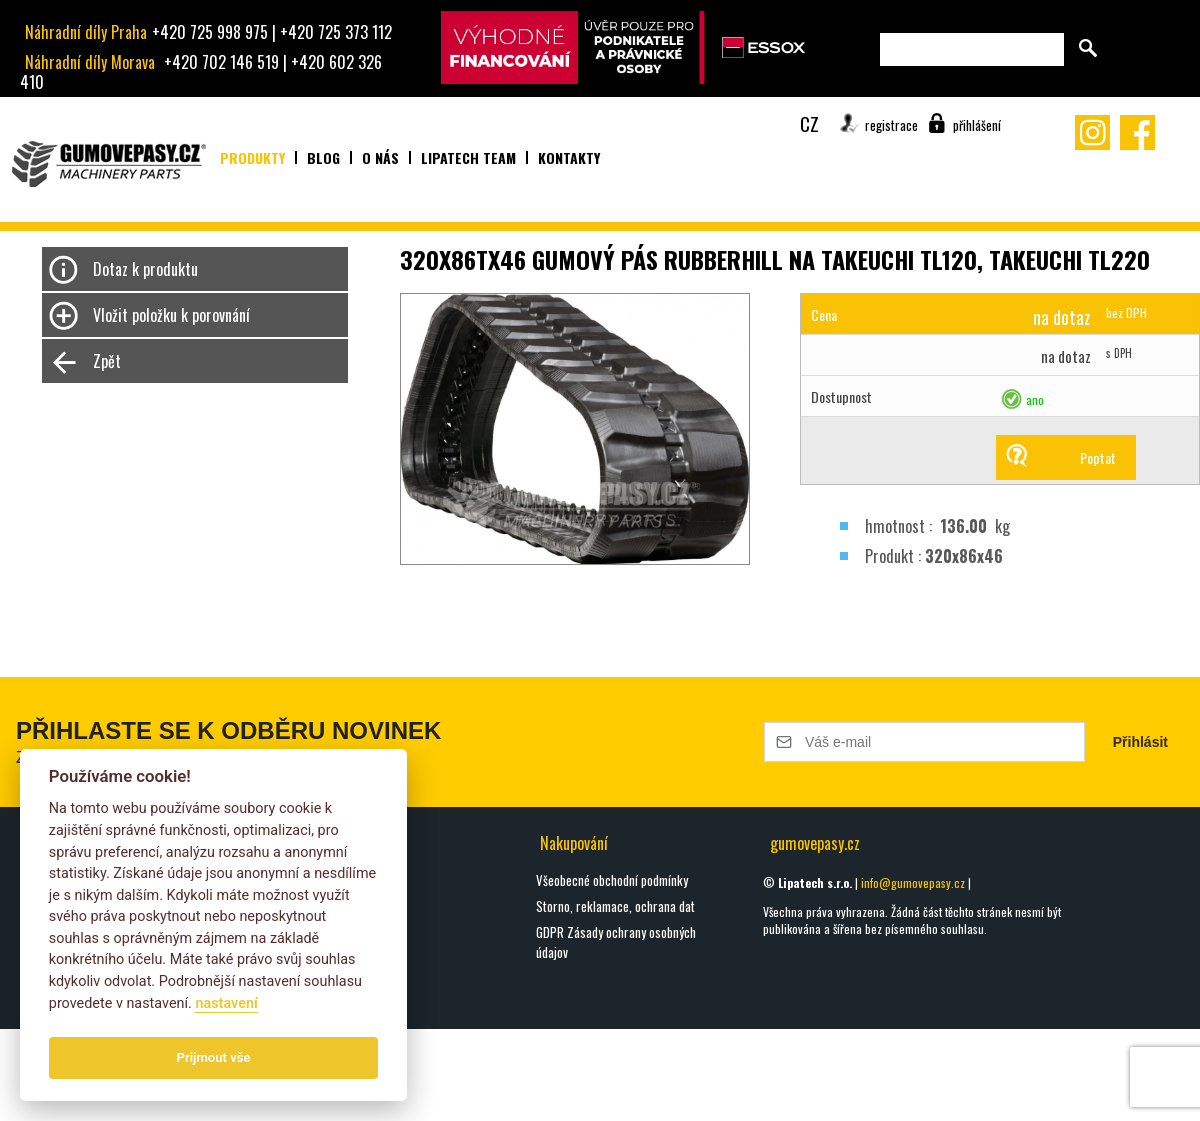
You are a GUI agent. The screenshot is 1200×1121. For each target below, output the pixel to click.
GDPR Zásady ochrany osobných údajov (616, 942)
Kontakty (569, 157)
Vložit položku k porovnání (171, 315)
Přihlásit (1140, 742)
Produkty (252, 157)
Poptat (1098, 457)
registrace (891, 125)
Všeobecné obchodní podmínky (612, 880)
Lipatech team (468, 157)
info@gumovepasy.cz (913, 882)
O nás (380, 157)
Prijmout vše (214, 1057)
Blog (323, 157)
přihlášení (977, 125)
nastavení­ (226, 1003)
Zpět (107, 361)
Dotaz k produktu (145, 269)
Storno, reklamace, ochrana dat (615, 906)
